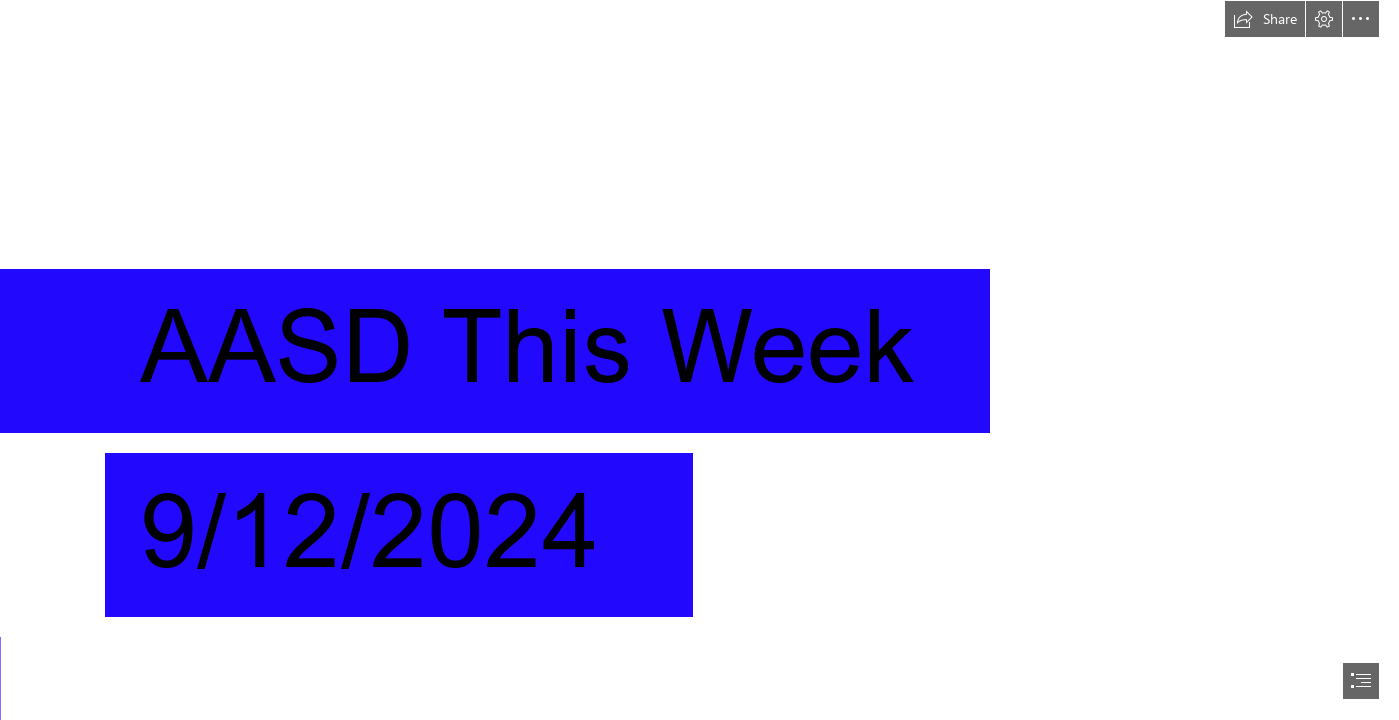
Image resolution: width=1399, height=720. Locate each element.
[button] (1265, 19)
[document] (699, 360)
